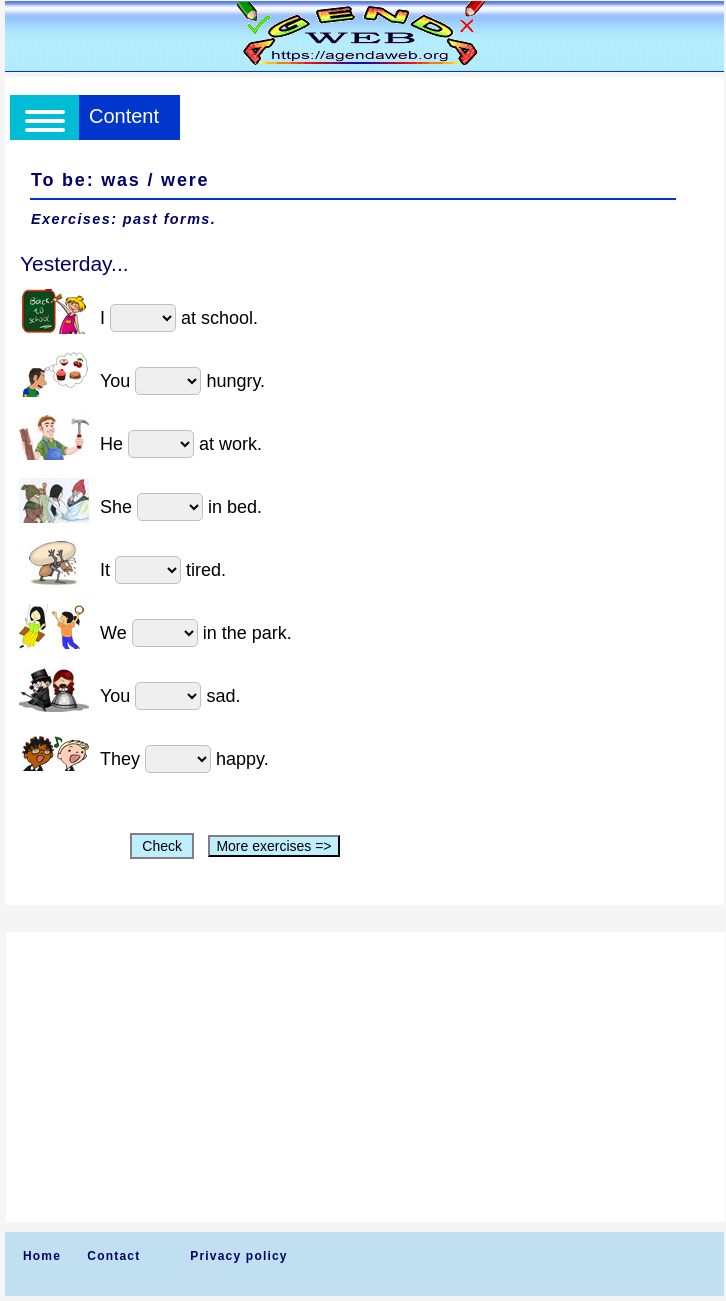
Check (161, 846)
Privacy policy (239, 1256)
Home (42, 1256)
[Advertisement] (365, 1077)
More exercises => (273, 846)
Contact (113, 1256)
